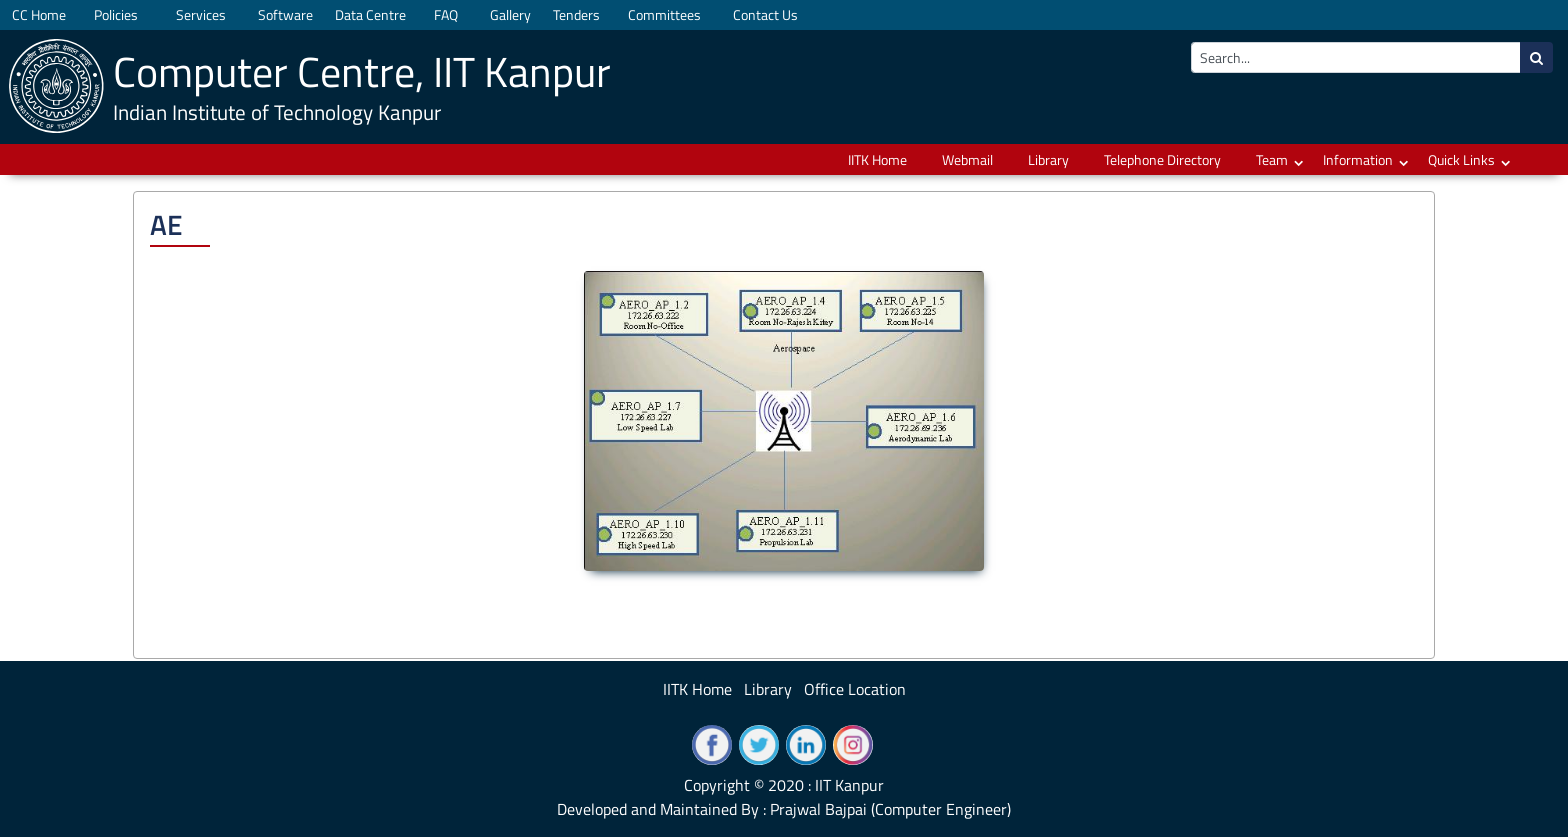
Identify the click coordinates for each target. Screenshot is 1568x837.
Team (1272, 159)
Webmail (967, 159)
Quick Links (1461, 159)
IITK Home (877, 159)
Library (1048, 159)
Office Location (855, 689)
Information (1358, 159)
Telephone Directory (1162, 159)
